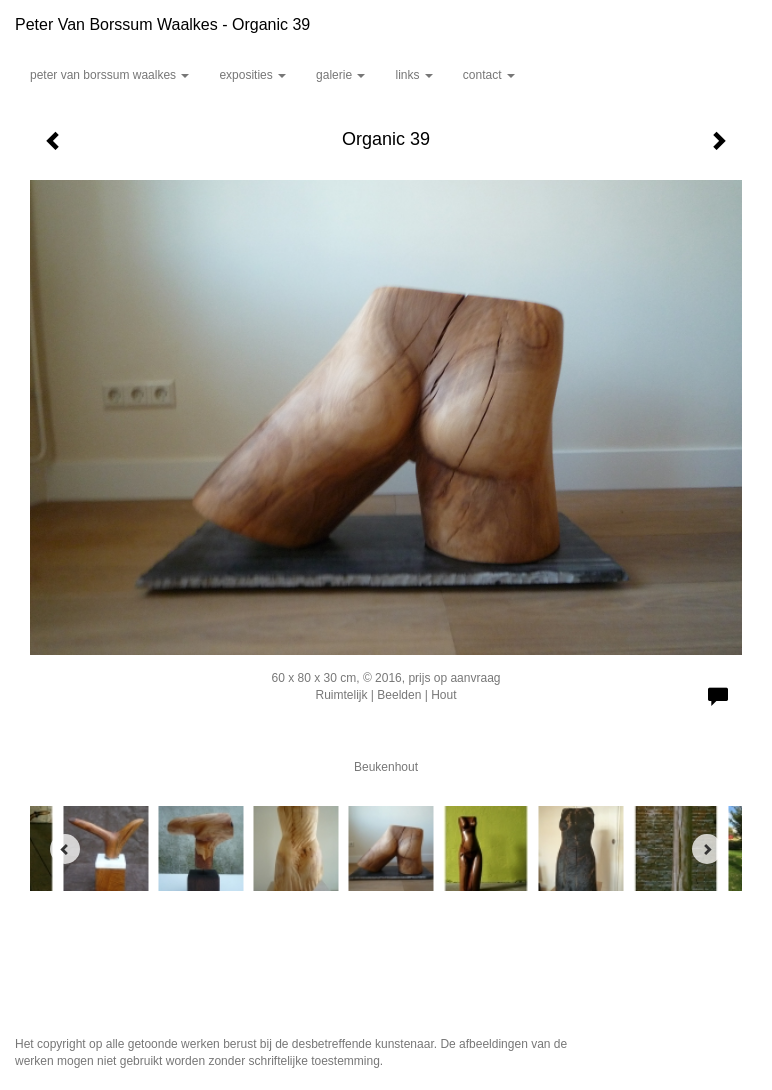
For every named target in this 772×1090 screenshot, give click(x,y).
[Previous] (65, 849)
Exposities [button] (252, 75)
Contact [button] (489, 75)
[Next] (707, 849)
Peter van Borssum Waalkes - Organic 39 (162, 24)
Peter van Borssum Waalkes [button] (109, 75)
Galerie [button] (340, 75)
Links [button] (413, 75)
